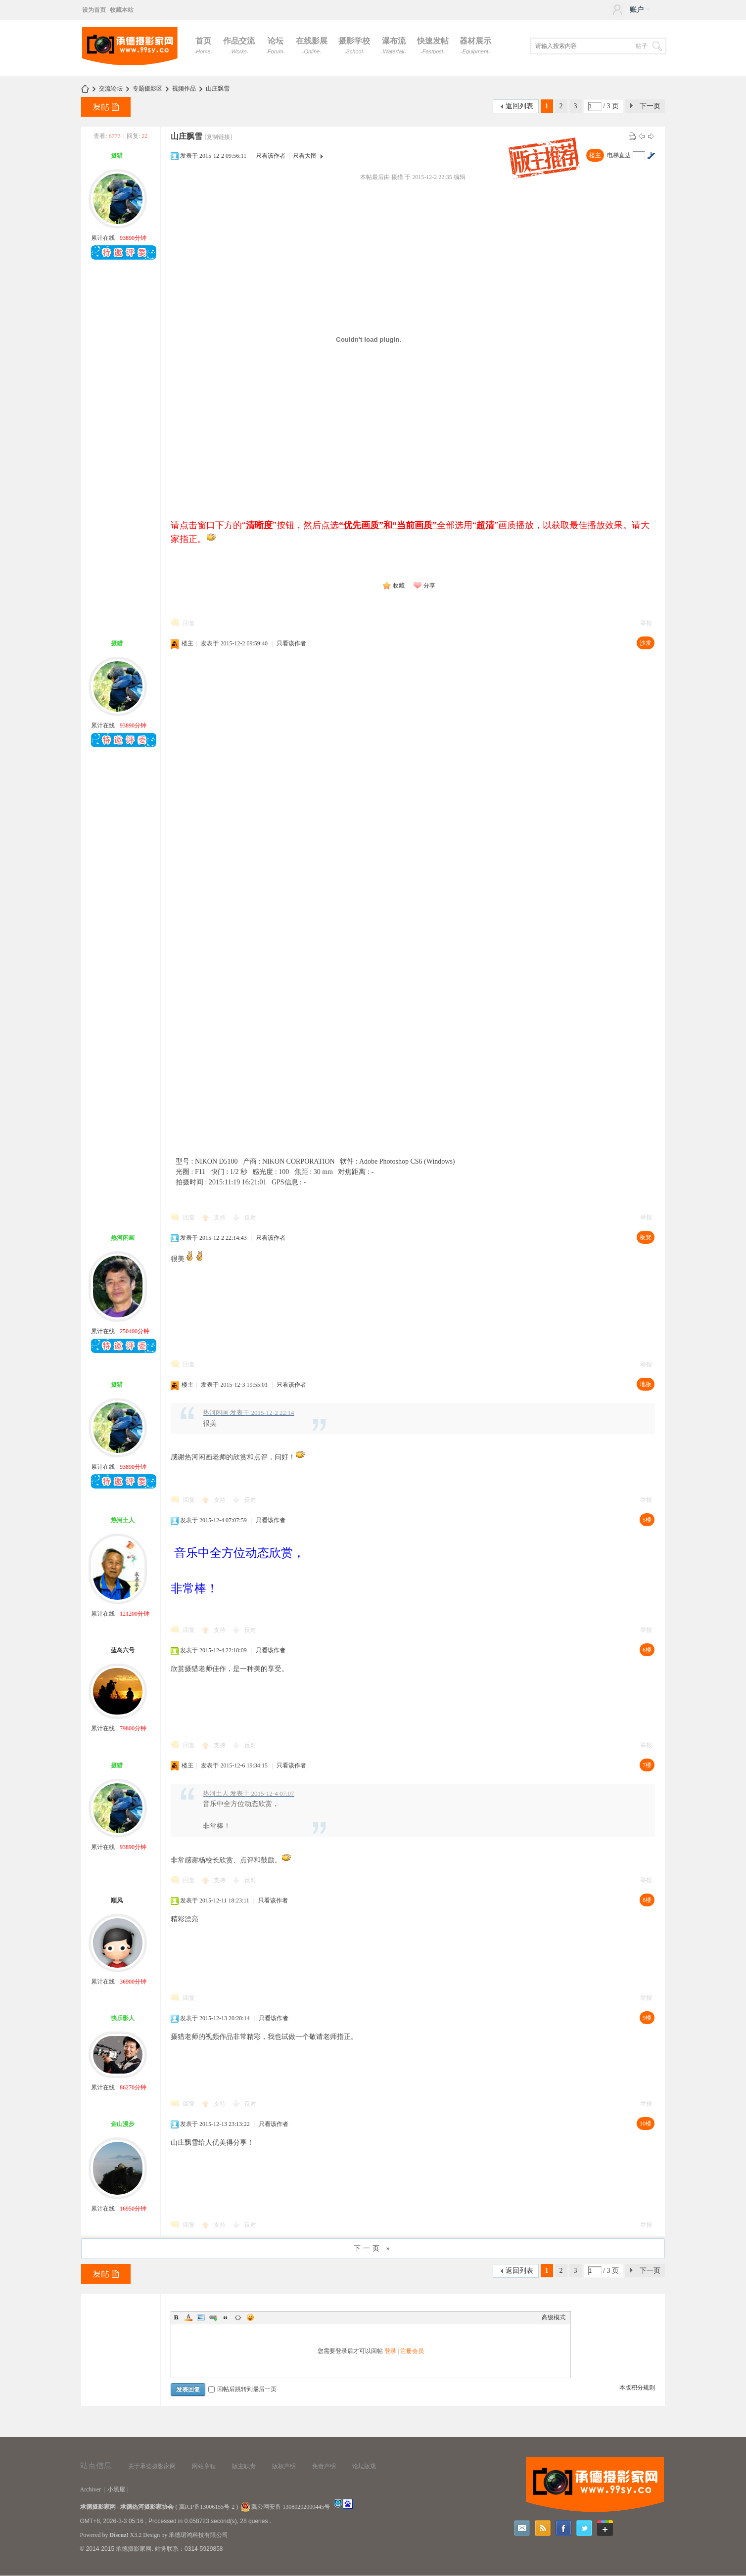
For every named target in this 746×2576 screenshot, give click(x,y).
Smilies (250, 2317)
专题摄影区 (147, 88)
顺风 (117, 1900)
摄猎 (117, 155)
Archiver (90, 2489)
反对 (250, 1217)
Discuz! (119, 2534)
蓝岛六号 (123, 1650)
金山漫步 (123, 2124)
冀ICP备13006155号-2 (207, 2506)
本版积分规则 (637, 2387)
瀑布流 (393, 45)
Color (188, 2317)
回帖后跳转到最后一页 (242, 2389)
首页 (203, 45)
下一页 (650, 106)
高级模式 (553, 2317)
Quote (226, 2317)
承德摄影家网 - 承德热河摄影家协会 (127, 2506)
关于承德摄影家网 (152, 2466)
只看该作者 (270, 155)
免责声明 (324, 2466)
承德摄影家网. (134, 2548)
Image (201, 2317)
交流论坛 (111, 88)
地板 (646, 1384)
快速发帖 (433, 45)
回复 (189, 623)
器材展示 (475, 45)
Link (213, 2317)
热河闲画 (123, 1237)
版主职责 (244, 2466)
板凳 (646, 1237)
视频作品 (184, 88)
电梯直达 (619, 155)
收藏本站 (122, 9)
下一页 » (373, 2248)
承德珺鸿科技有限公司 (198, 2534)
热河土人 (123, 1520)
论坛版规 (364, 2466)
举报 (646, 623)
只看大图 (305, 155)
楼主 (595, 155)
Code (238, 2317)
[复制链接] (218, 137)
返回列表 (519, 106)
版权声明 (284, 2466)
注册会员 (412, 2351)
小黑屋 (116, 2489)
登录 (390, 2351)
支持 (220, 1217)
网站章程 (204, 2466)
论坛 (275, 45)
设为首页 (94, 9)
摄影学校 (354, 45)
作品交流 (239, 45)
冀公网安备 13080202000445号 (285, 2507)
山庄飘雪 (218, 88)
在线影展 (311, 45)
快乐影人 (123, 2018)
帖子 (642, 46)
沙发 (646, 642)
